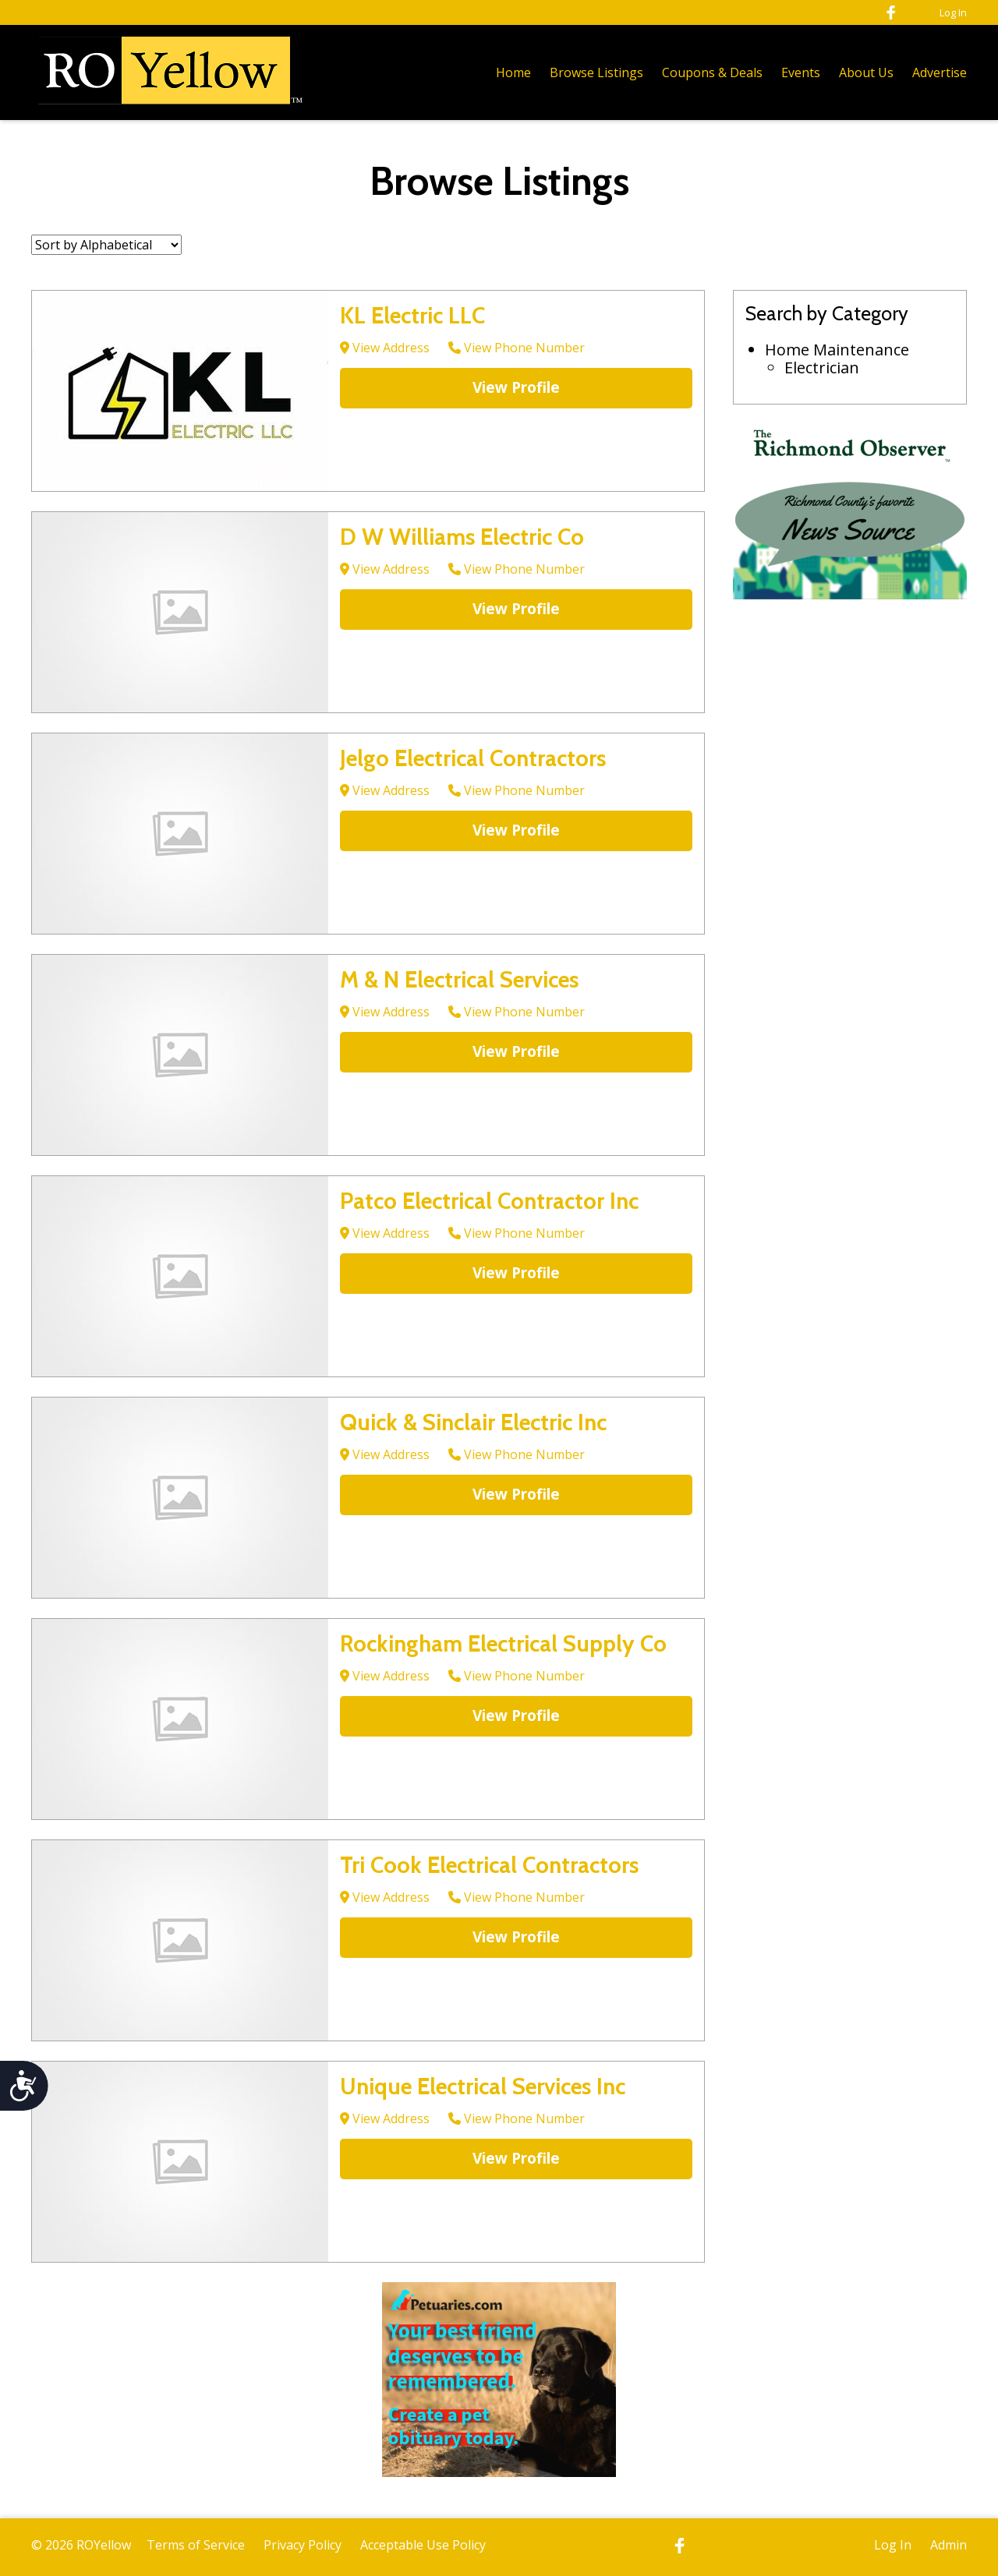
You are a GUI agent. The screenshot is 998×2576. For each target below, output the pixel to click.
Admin (948, 2544)
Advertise (939, 72)
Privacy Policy (303, 2544)
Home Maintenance (837, 349)
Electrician (821, 367)
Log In (953, 12)
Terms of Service (196, 2544)
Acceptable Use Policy (423, 2544)
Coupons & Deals (712, 72)
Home (513, 72)
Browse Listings (596, 72)
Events (800, 72)
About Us (866, 72)
